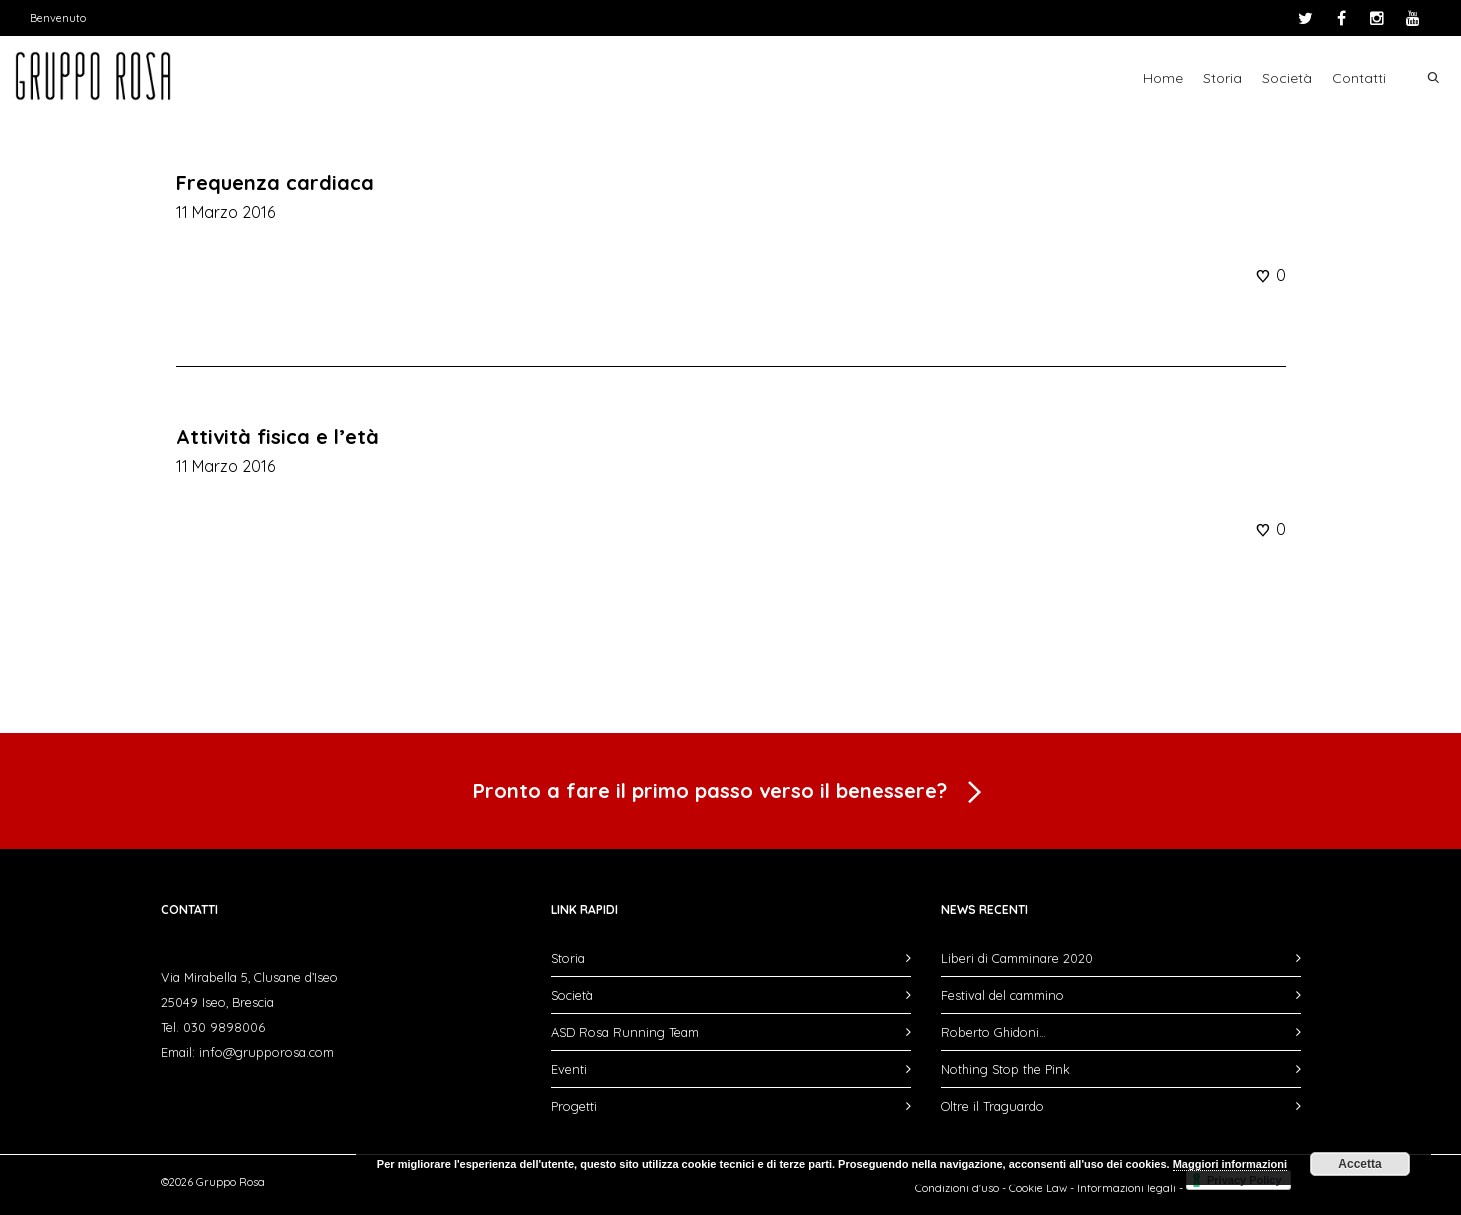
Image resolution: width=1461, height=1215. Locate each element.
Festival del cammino (1002, 995)
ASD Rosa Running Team (625, 1032)
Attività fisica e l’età (277, 436)
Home (1163, 78)
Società (1287, 78)
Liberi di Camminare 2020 (1017, 958)
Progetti (574, 1106)
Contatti (1359, 78)
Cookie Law (1038, 1188)
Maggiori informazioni (1230, 1164)
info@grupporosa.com (266, 1052)
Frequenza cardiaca (275, 182)
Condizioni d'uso (957, 1188)
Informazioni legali (1126, 1188)
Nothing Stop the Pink (1005, 1069)
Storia (1222, 78)
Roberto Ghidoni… (993, 1032)
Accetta (1359, 1164)
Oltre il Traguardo (992, 1106)
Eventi (569, 1069)
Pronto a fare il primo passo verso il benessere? (731, 793)
